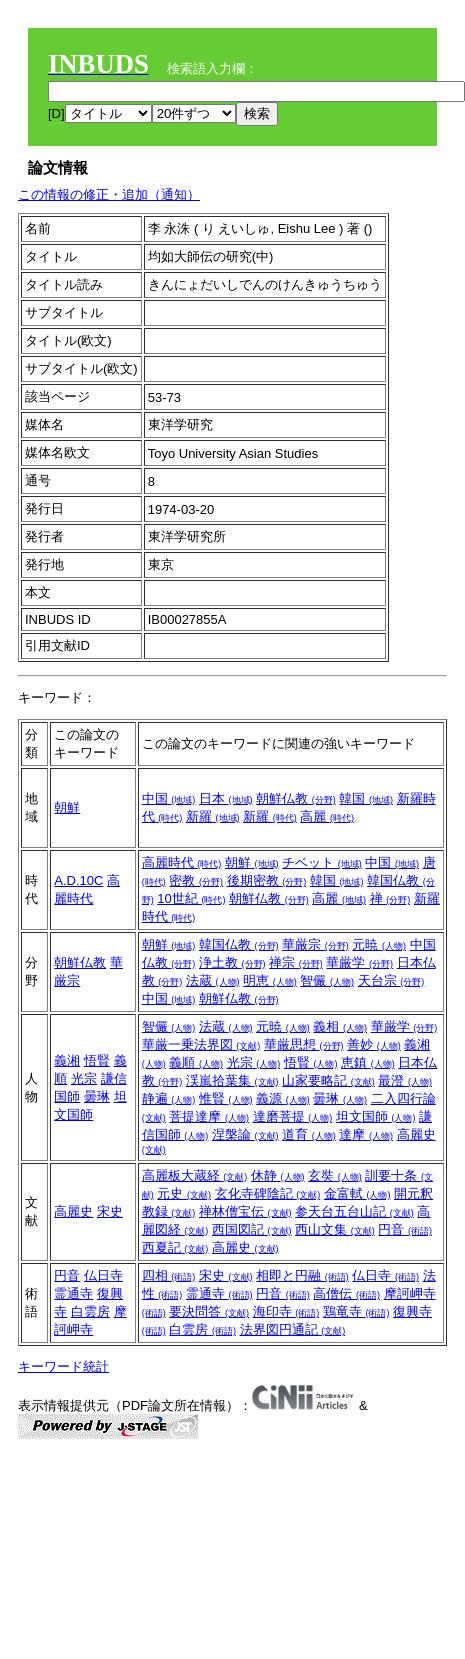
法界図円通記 (293, 1329)
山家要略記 (328, 1080)
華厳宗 (315, 944)
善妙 (374, 1044)
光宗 (84, 1078)
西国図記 (252, 1229)
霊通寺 (73, 1293)
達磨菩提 (293, 1116)
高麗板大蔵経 (195, 1175)
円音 (405, 1229)
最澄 (405, 1080)
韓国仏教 (239, 944)
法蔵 (213, 980)
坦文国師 (376, 1116)
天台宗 (391, 980)
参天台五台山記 (354, 1211)
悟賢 (97, 1060)
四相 (169, 1275)
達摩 (366, 1134)
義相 (340, 1026)
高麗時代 (182, 862)
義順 (196, 1062)
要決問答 (209, 1311)
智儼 (327, 980)
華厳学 (359, 962)
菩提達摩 (209, 1116)
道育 (309, 1134)
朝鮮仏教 (296, 798)
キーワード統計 (63, 1366)
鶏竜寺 (356, 1311)
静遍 (169, 1098)
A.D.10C (78, 880)
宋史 (110, 1211)
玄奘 (335, 1175)
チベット (322, 862)
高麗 (327, 816)
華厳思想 (304, 1044)
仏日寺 (103, 1275)
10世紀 (191, 898)
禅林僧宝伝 (245, 1211)
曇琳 (97, 1096)
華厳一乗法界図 (201, 1044)
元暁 (379, 944)
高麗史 (73, 1211)
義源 (283, 1098)
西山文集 (335, 1229)
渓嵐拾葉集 (232, 1080)
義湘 (67, 1060)
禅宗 (296, 962)
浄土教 (232, 962)
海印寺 (286, 1311)
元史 (184, 1193)
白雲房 (90, 1311)
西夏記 (175, 1247)
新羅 (213, 816)
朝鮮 (67, 807)
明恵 (270, 980)
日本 (226, 798)
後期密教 (267, 880)
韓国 (366, 798)
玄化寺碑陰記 (268, 1193)
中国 (169, 798)
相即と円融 (302, 1275)
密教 (196, 880)
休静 (278, 1175)
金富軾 (357, 1193)
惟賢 (226, 1098)
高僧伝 (346, 1293)
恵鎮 (368, 1062)
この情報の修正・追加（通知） (109, 194)
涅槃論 (245, 1134)
